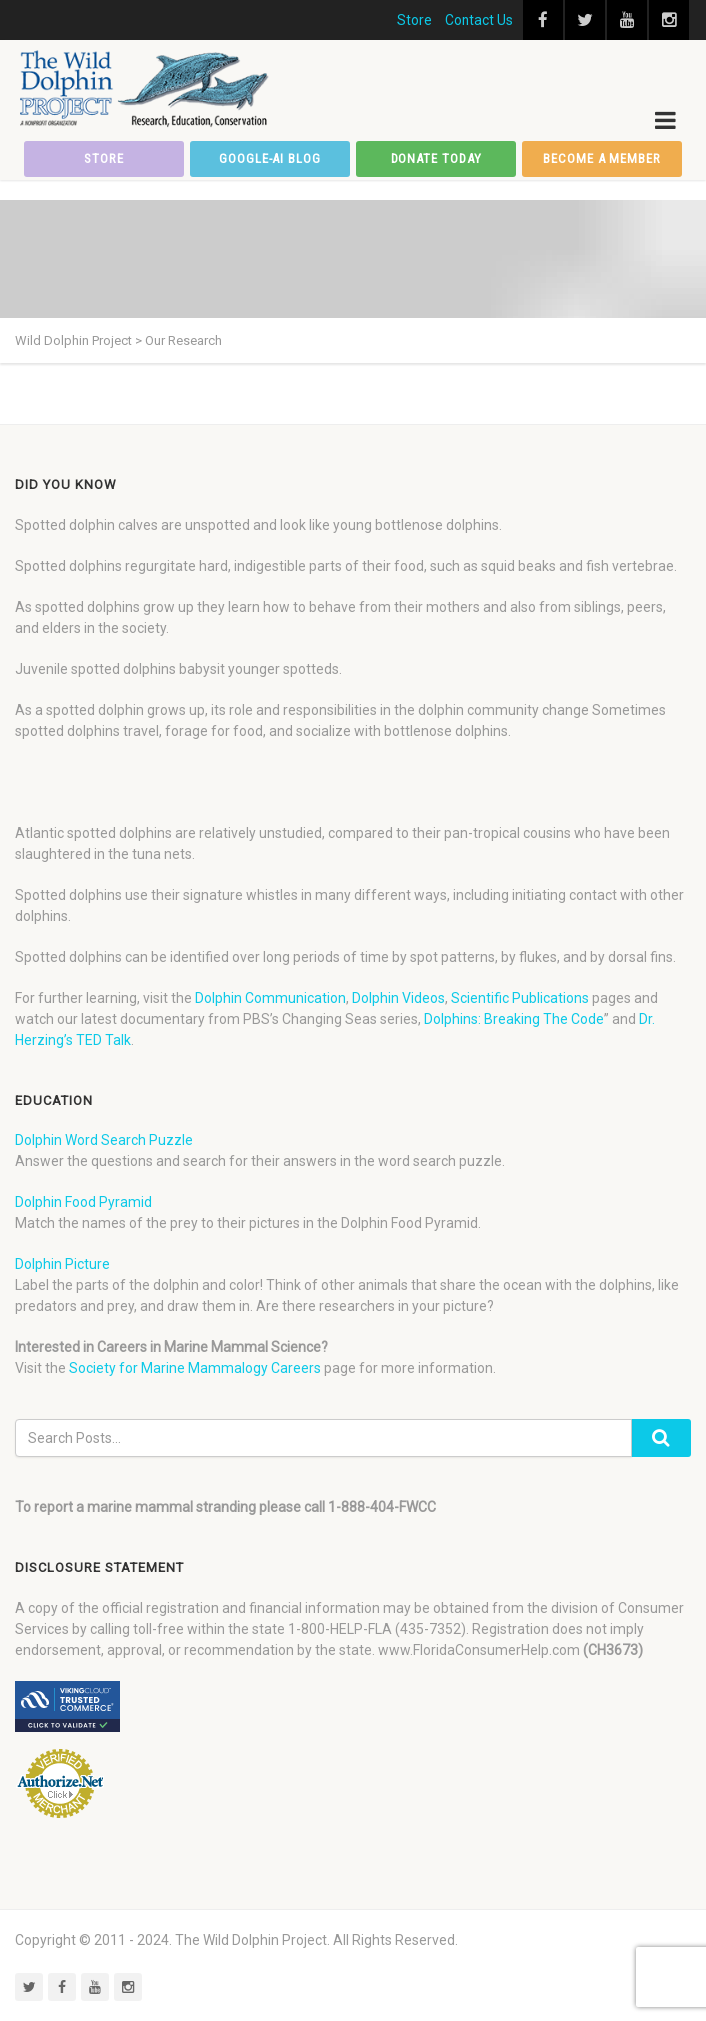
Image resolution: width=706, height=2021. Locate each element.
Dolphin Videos (398, 998)
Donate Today (436, 158)
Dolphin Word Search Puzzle (104, 1140)
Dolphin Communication (270, 998)
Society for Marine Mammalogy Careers (195, 1368)
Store (414, 20)
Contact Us (479, 20)
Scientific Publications (520, 998)
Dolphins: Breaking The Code (514, 1019)
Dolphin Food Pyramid (83, 1202)
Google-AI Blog (270, 158)
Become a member (602, 158)
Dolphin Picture (62, 1264)
